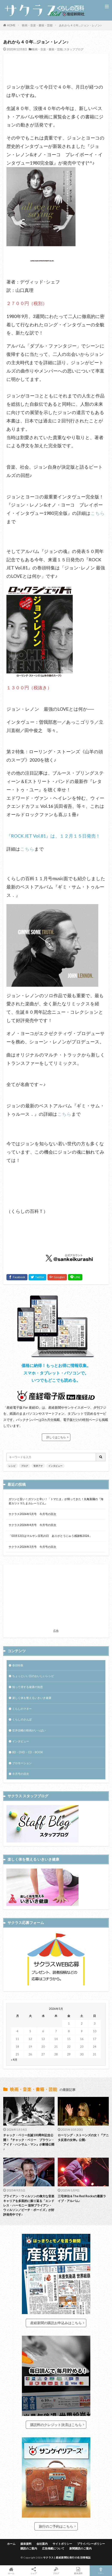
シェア (33, 2571)
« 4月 (14, 2059)
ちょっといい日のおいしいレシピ (33, 1676)
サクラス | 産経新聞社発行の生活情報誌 (67, 2557)
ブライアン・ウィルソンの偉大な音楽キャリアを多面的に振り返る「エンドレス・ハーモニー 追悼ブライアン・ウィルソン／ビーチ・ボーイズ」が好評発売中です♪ (28, 2205)
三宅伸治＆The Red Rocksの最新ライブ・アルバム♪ (82, 2198)
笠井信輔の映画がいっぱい (29, 1730)
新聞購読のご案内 (80, 2548)
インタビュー (55, 1465)
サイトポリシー (62, 2543)
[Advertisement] (42, 1597)
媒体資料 (26, 2543)
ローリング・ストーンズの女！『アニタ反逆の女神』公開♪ (83, 2137)
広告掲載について (53, 2548)
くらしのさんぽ (22, 1719)
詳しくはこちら (56, 1437)
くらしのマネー (22, 1708)
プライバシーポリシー (91, 2543)
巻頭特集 (17, 1665)
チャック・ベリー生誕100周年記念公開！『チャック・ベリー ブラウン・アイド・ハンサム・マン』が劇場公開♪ (28, 2142)
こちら (98, 513)
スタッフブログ (73, 49)
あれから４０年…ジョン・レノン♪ (80, 25)
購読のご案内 (28, 2548)
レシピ (12, 1465)
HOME (11, 25)
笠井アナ (38, 1465)
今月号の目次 (20, 1773)
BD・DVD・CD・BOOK (27, 1752)
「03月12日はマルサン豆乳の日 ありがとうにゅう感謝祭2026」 (50, 1536)
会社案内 (42, 2543)
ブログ (24, 1465)
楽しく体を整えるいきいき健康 (31, 1698)
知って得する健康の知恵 (27, 1687)
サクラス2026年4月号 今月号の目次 (32, 1525)
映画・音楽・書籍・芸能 (37, 25)
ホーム (11, 2543)
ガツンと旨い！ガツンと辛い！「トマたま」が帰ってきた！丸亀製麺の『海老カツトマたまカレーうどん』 (56, 1501)
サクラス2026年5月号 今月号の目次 (32, 1514)
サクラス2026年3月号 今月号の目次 (32, 1546)
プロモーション (22, 1763)
